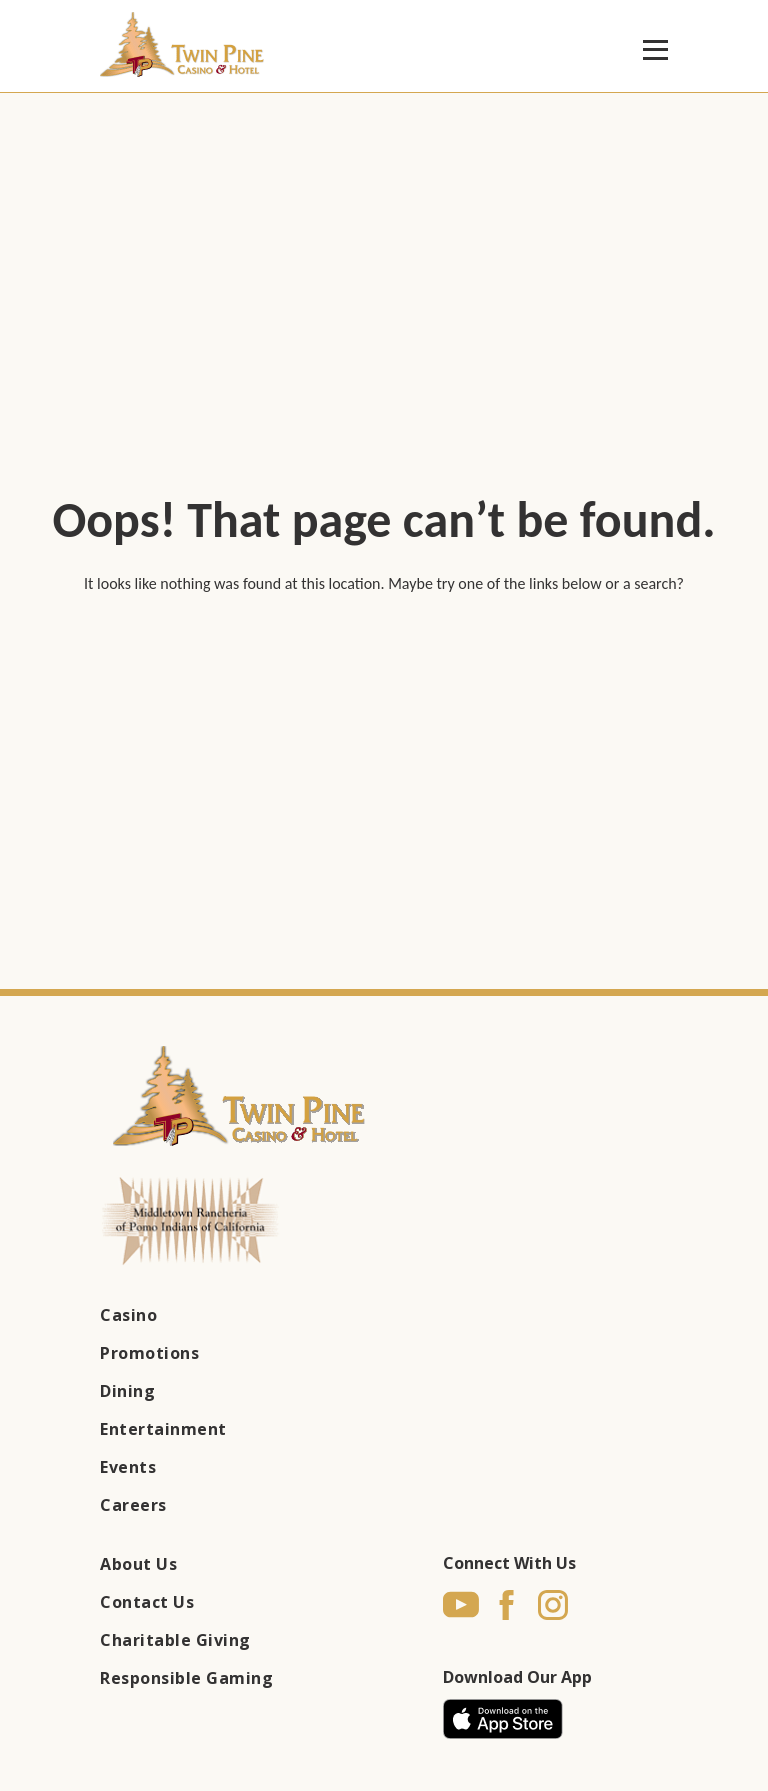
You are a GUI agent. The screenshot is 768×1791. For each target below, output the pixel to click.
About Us (138, 1564)
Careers (133, 1505)
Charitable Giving (175, 1640)
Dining (127, 1391)
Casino (128, 1315)
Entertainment (163, 1429)
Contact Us (147, 1602)
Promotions (149, 1353)
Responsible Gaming (186, 1678)
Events (128, 1467)
